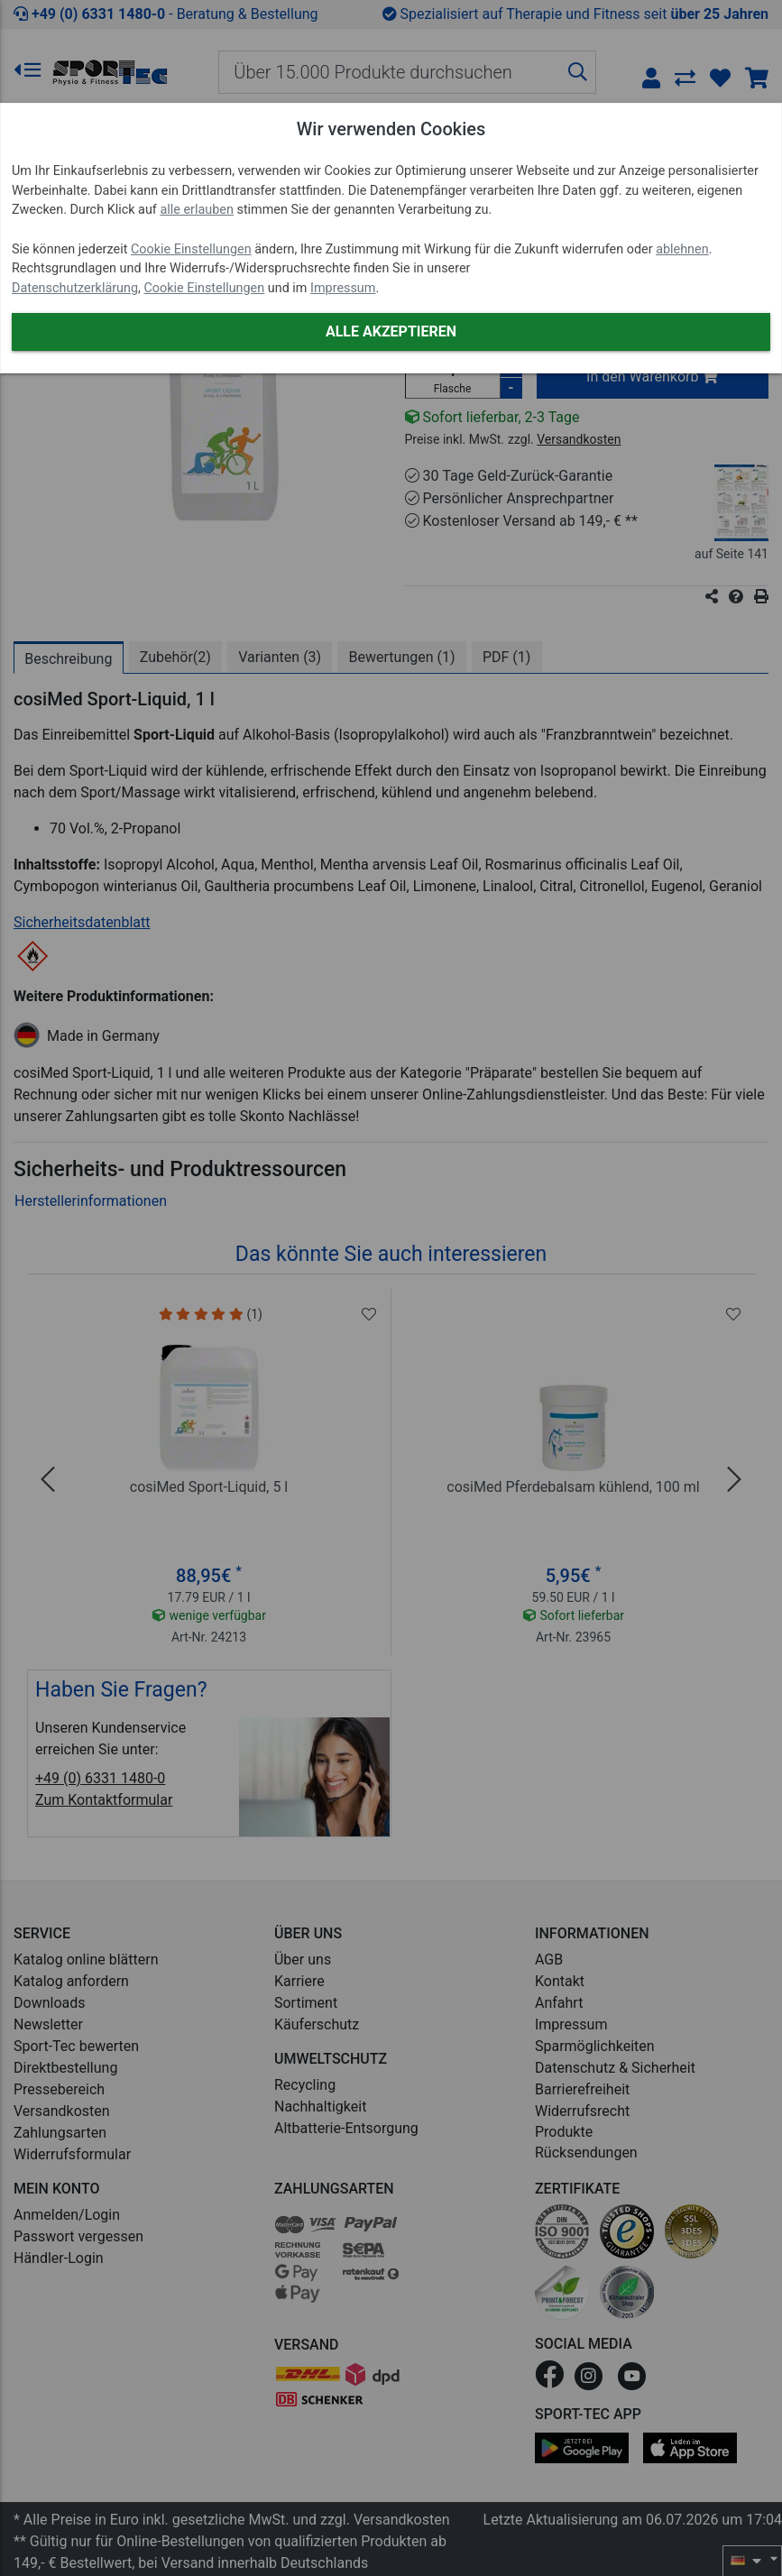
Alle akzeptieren (391, 331)
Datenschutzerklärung (75, 288)
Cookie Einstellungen (191, 249)
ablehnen (682, 249)
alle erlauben (196, 209)
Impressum (342, 288)
